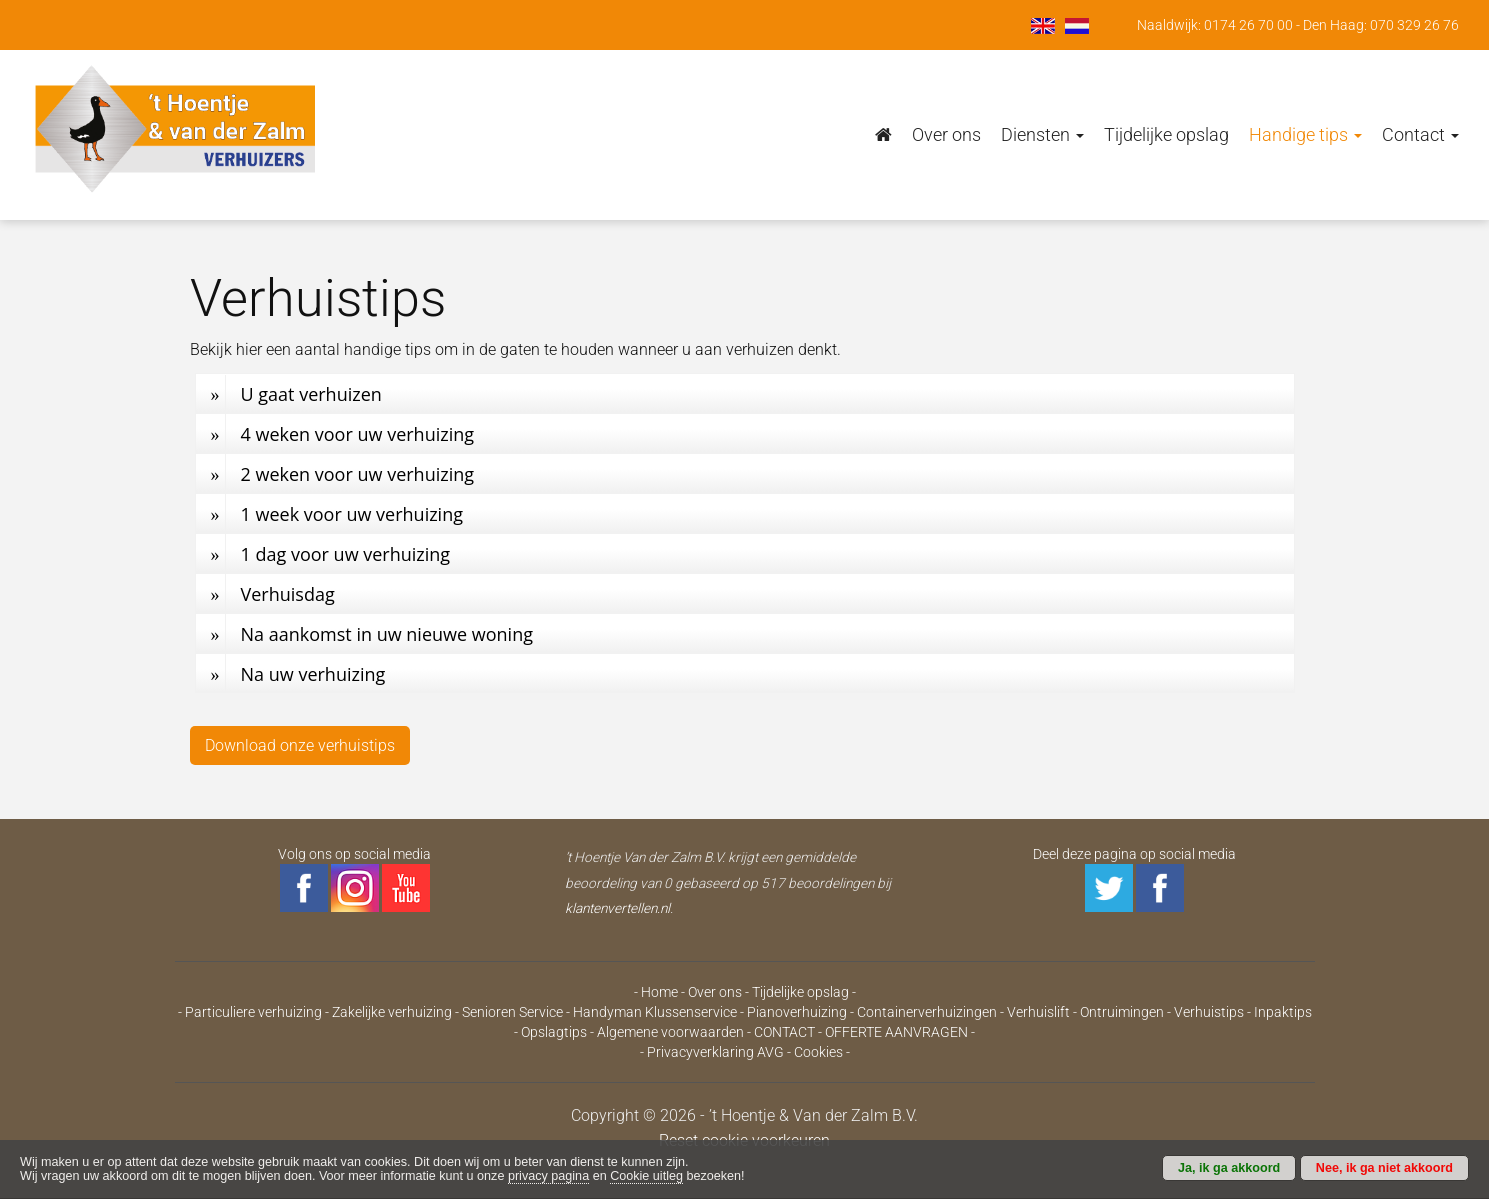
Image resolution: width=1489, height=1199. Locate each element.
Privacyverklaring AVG (715, 1052)
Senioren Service (512, 1012)
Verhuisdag (288, 594)
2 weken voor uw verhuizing (358, 474)
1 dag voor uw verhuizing (346, 554)
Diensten (1042, 134)
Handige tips (1305, 134)
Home (659, 992)
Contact (1420, 134)
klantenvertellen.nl (617, 908)
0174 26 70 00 (1248, 25)
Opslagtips (554, 1032)
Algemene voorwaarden (670, 1032)
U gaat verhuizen (311, 394)
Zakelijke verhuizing (392, 1012)
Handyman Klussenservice (655, 1012)
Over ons (946, 134)
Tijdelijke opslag (1166, 134)
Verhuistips (1209, 1012)
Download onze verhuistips (300, 745)
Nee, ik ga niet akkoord (1384, 1168)
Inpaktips (1283, 1012)
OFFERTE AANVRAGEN (896, 1032)
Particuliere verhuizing (253, 1012)
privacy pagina (548, 1176)
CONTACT (784, 1032)
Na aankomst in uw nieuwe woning (387, 634)
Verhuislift (1038, 1012)
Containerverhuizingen (927, 1012)
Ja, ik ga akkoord (1229, 1168)
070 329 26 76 (1414, 25)
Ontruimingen (1122, 1012)
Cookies (818, 1052)
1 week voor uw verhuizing (352, 514)
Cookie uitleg (646, 1176)
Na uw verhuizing (313, 674)
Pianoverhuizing (797, 1012)
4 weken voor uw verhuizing (358, 434)
